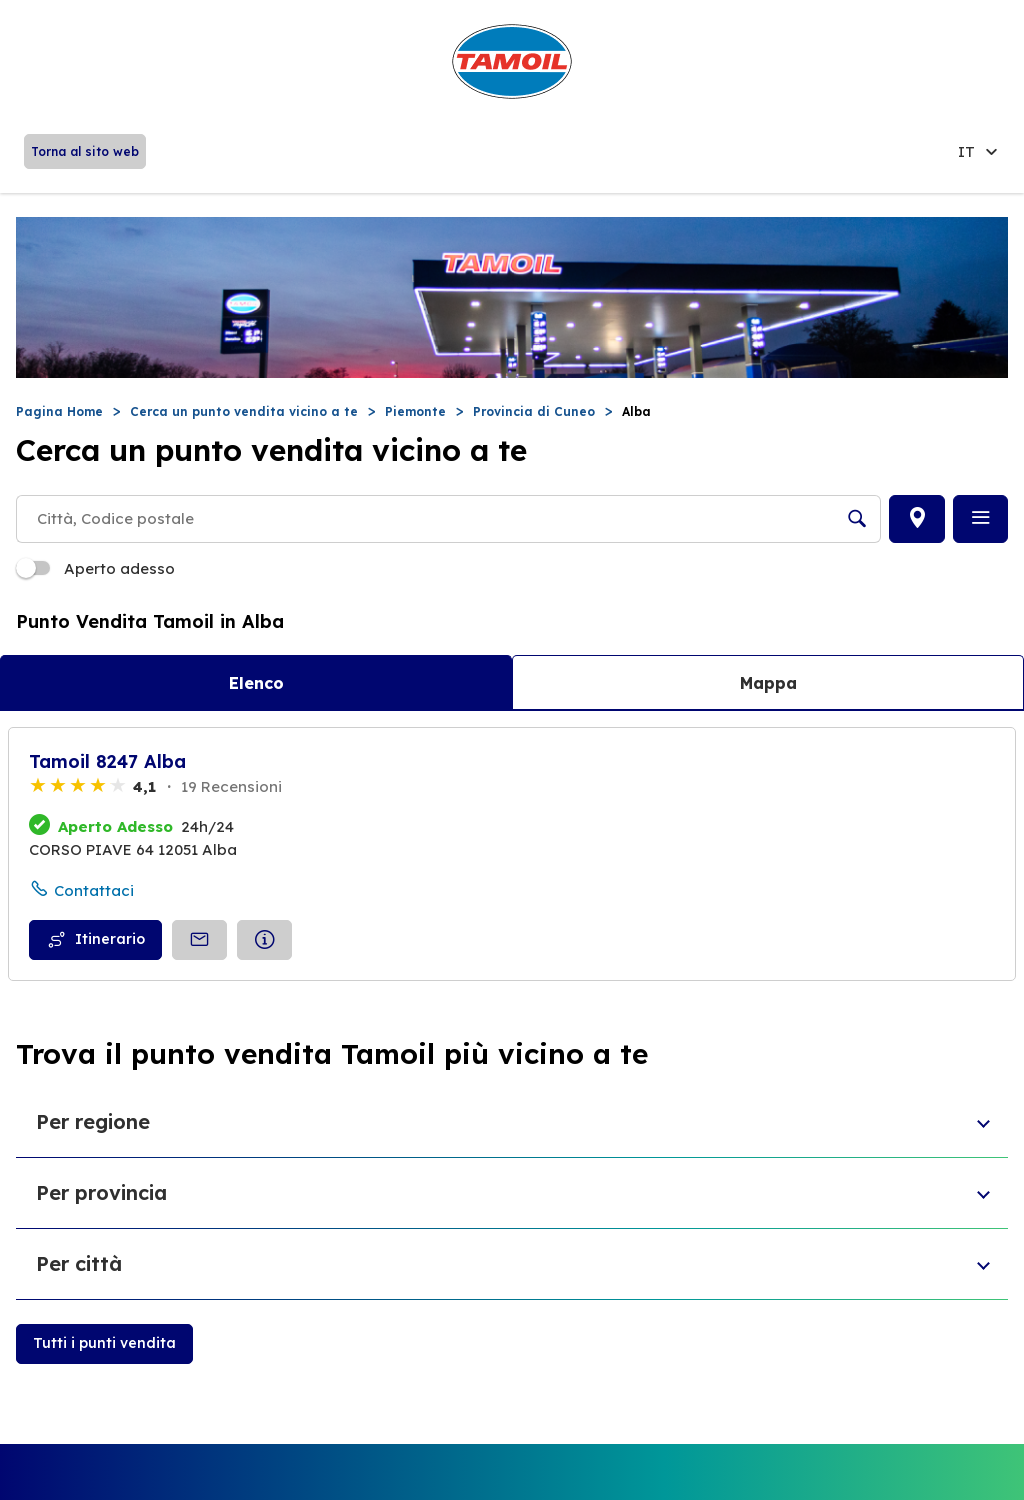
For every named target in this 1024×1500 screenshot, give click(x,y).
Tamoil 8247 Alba (107, 761)
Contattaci (94, 890)
